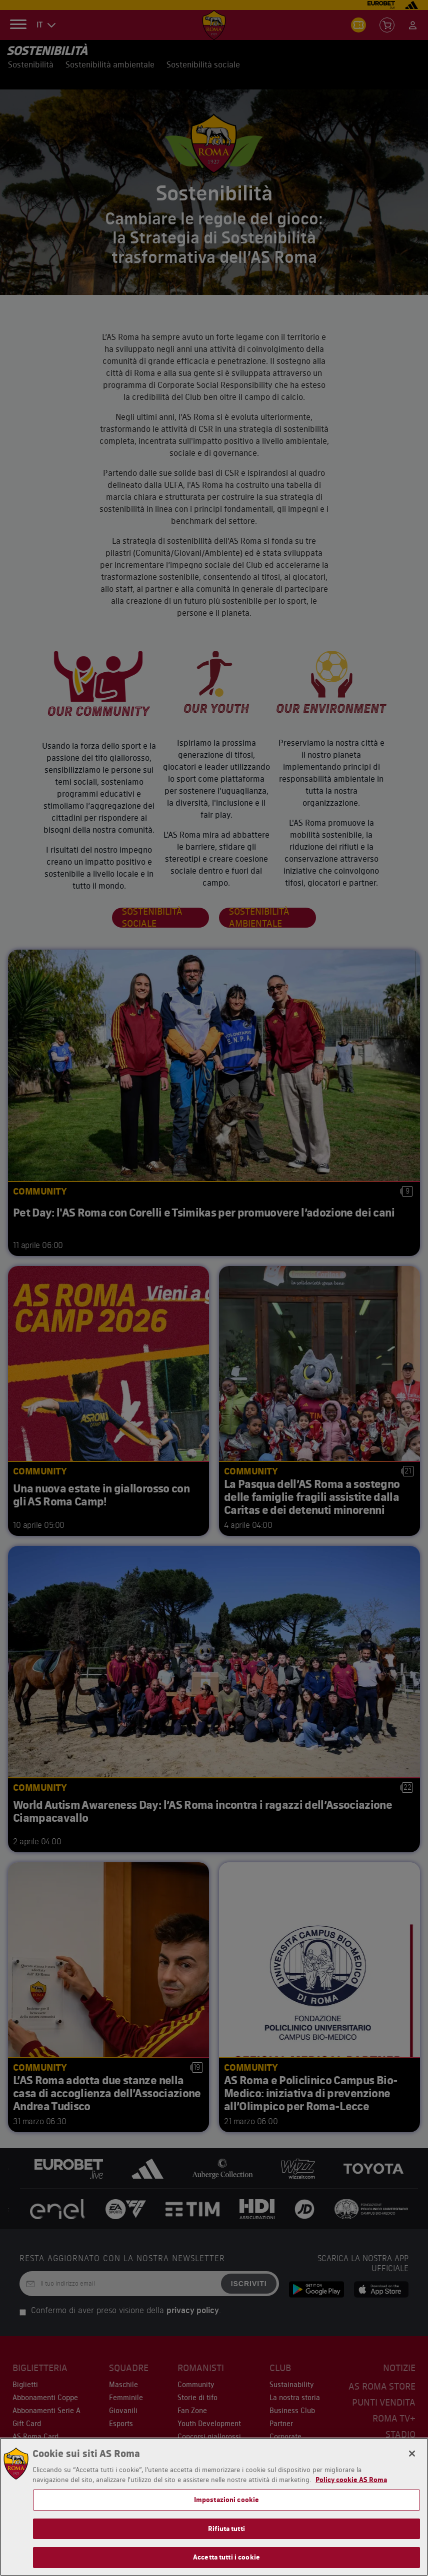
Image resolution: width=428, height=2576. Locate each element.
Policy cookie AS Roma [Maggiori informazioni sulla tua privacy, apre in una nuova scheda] (351, 2480)
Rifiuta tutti (226, 2529)
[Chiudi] (412, 2454)
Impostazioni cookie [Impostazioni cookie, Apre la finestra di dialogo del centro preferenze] (226, 2500)
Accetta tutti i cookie (226, 2557)
